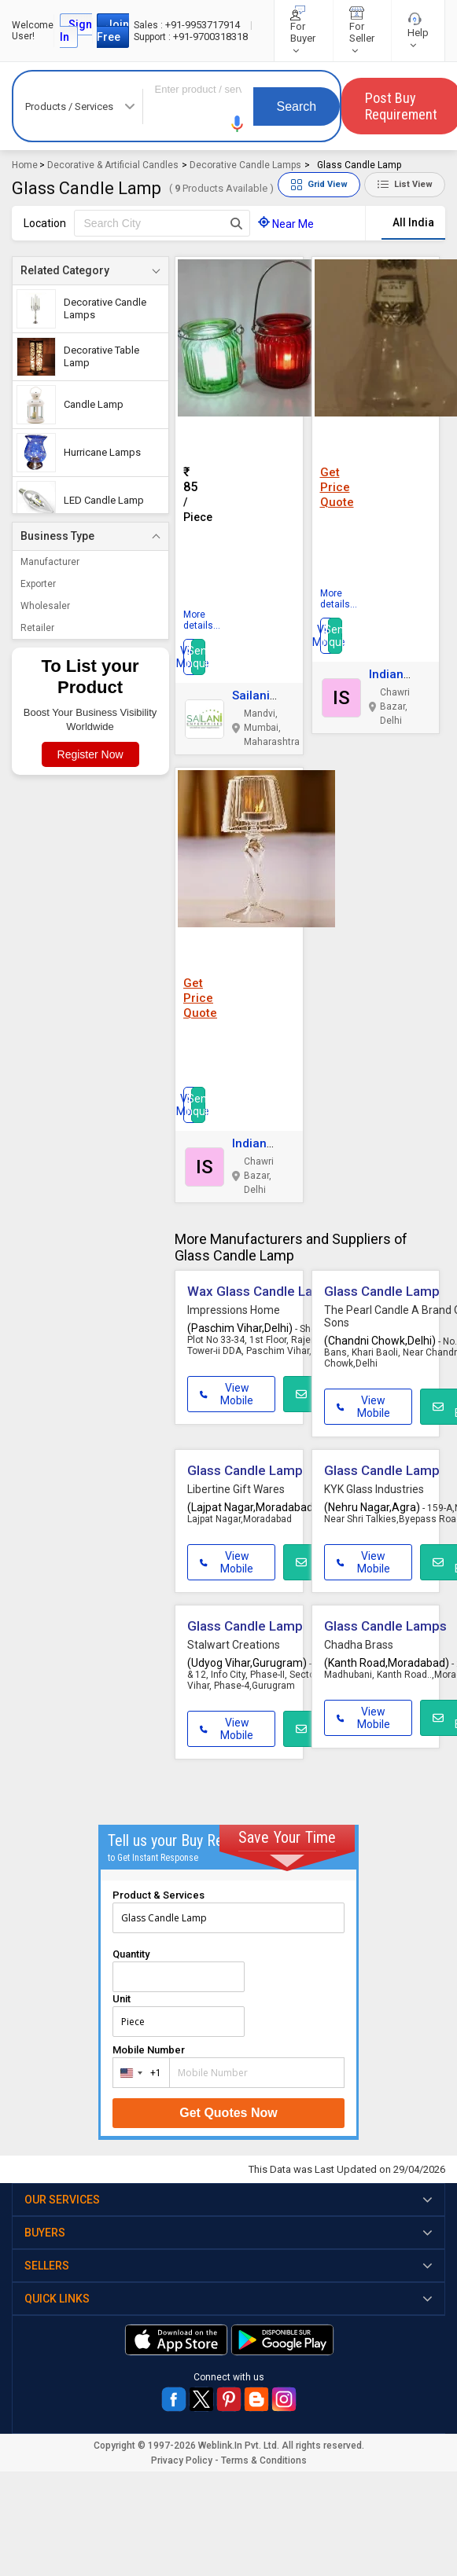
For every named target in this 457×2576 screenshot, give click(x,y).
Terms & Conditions (264, 2460)
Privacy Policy (181, 2460)
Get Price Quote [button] (337, 487)
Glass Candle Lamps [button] (385, 1626)
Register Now (90, 754)
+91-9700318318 (191, 36)
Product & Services (158, 1895)
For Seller (361, 31)
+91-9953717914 (188, 25)
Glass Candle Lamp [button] (382, 1291)
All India (413, 222)
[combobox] (137, 2072)
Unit (121, 1999)
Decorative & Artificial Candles (113, 165)
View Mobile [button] (226, 1394)
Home (25, 165)
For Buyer (302, 31)
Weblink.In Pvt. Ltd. (238, 2445)
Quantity (130, 1954)
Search (297, 106)
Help (418, 31)
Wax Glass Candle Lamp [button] (259, 1291)
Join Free (113, 30)
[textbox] (162, 223)
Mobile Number (148, 2050)
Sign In (76, 30)
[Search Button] (236, 223)
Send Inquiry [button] (198, 657)
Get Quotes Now (228, 2112)
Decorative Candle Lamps (245, 165)
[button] (237, 124)
